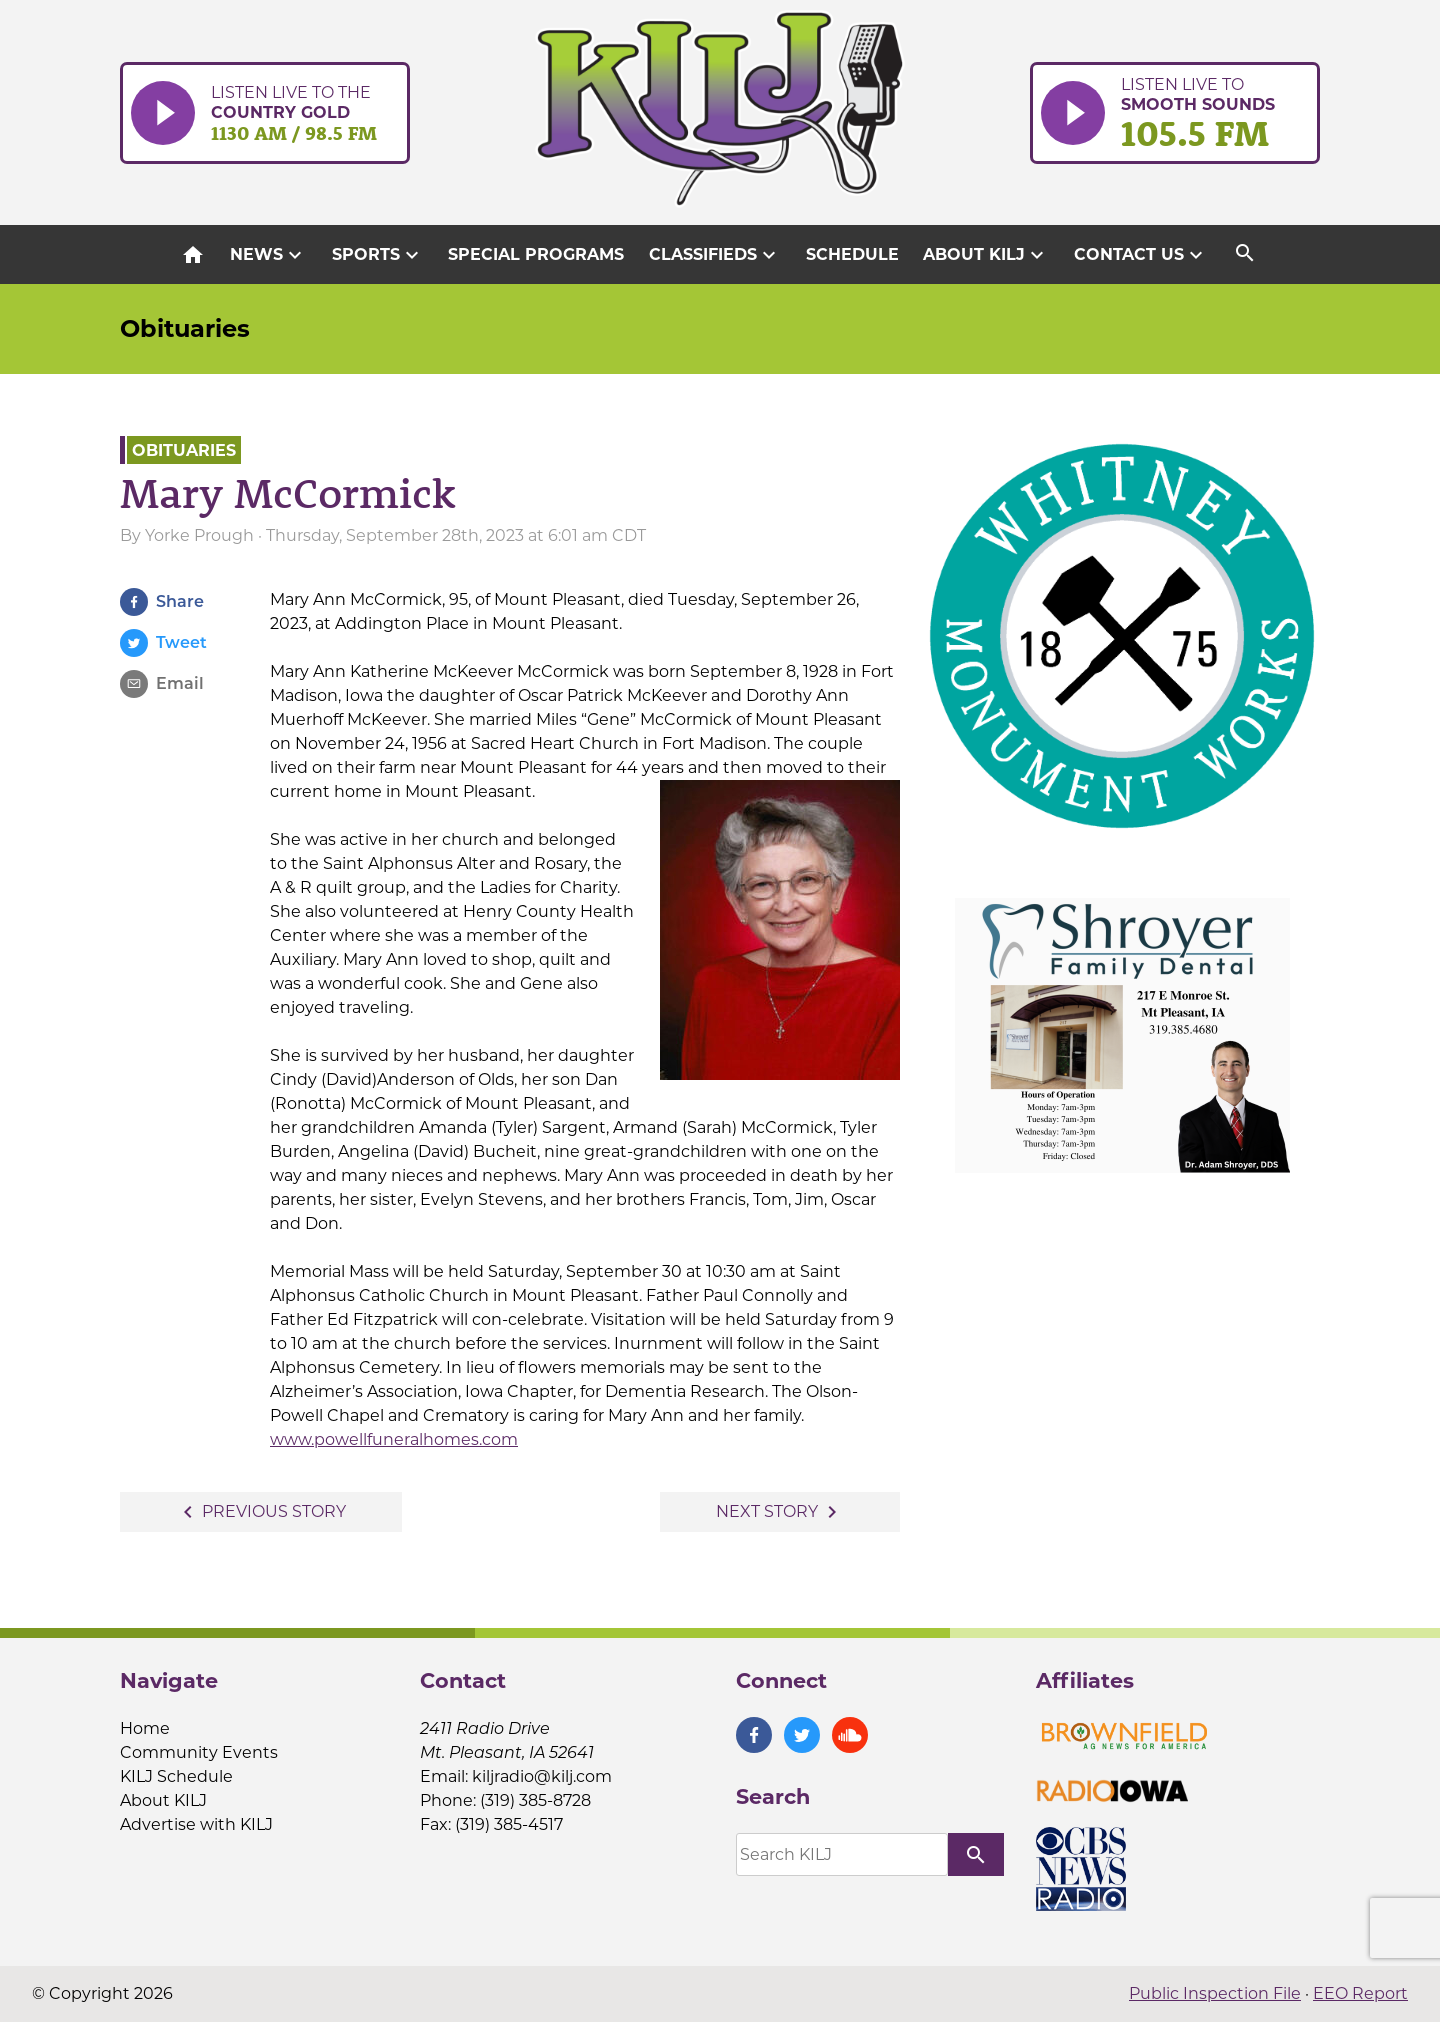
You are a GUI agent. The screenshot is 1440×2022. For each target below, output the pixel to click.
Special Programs (536, 254)
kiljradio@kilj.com (542, 1776)
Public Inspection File (1215, 1993)
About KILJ (986, 255)
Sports (378, 255)
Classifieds (715, 255)
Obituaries (185, 328)
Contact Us (1141, 255)
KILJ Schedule (176, 1776)
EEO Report (1360, 1993)
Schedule (852, 254)
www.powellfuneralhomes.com (394, 1439)
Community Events (199, 1752)
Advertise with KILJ (196, 1824)
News (268, 255)
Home (145, 1728)
